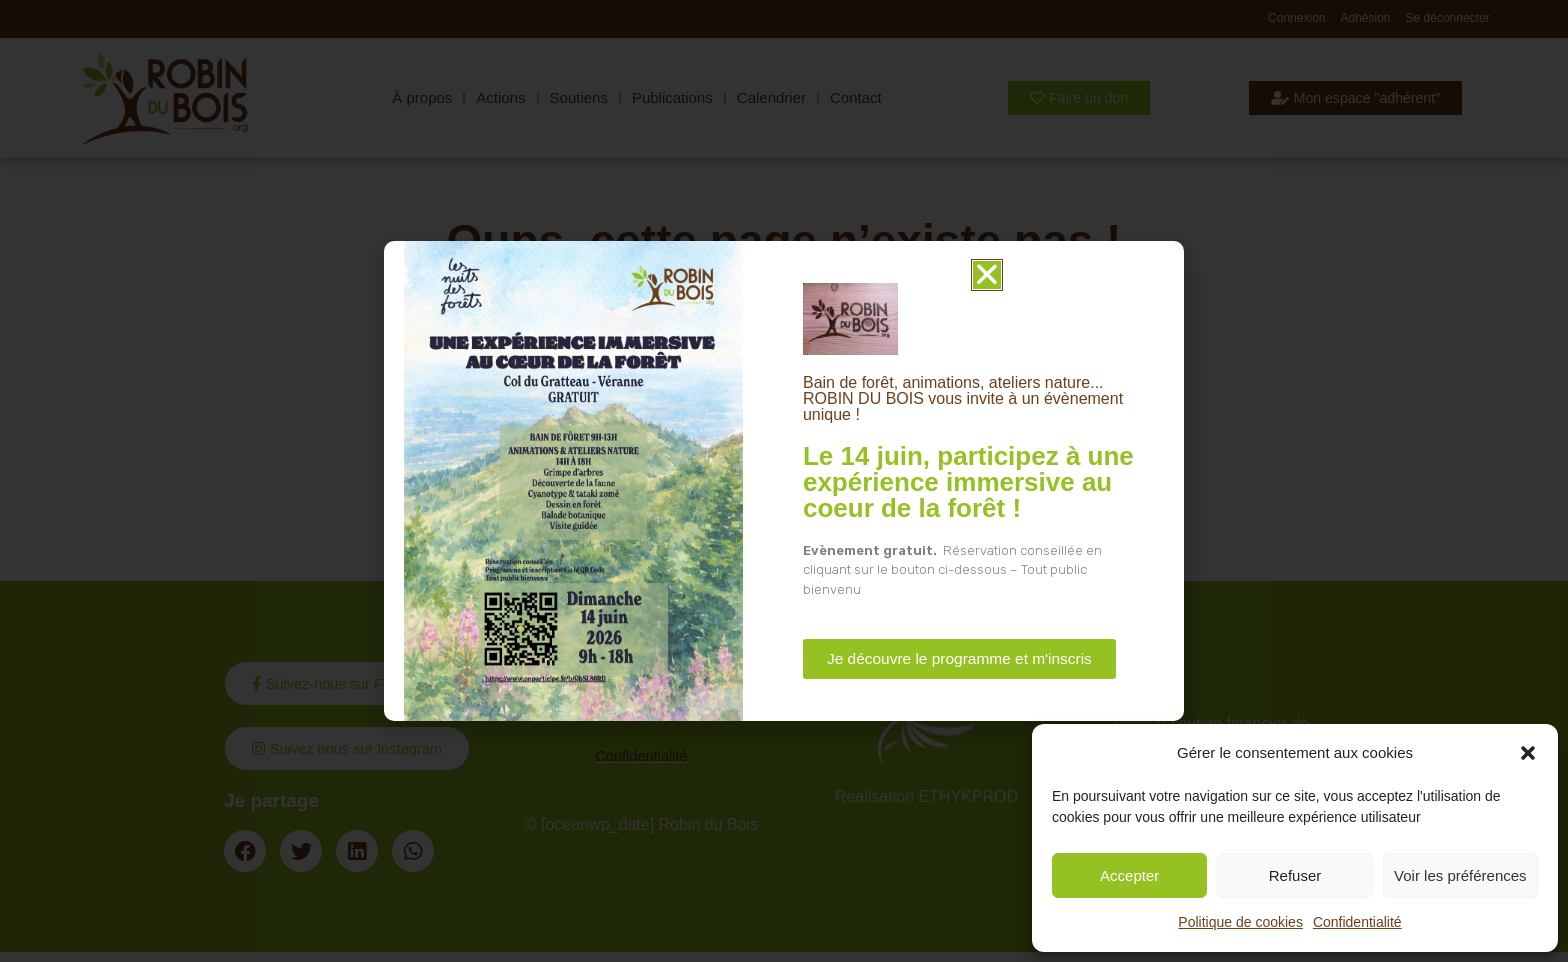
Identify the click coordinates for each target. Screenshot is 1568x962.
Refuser (1295, 875)
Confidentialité (1357, 922)
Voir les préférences (1460, 875)
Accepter (1129, 875)
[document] (784, 481)
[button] (1528, 753)
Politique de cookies (1240, 922)
